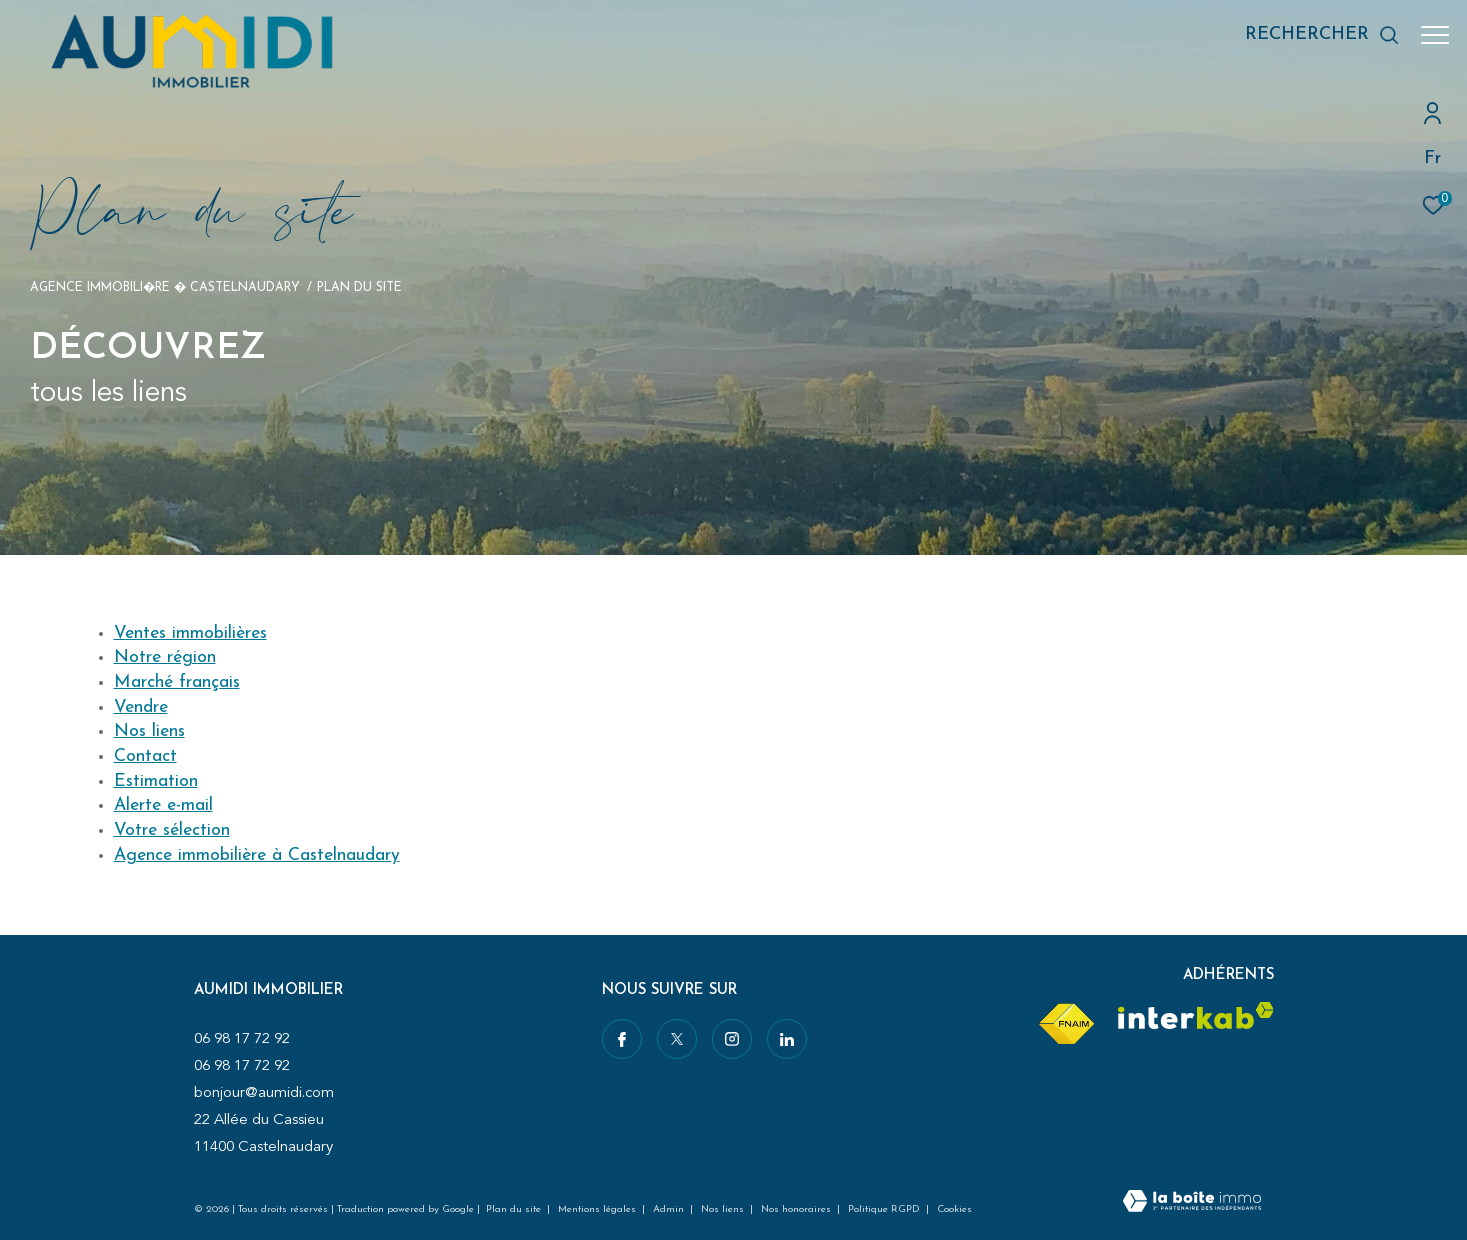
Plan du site (515, 1209)
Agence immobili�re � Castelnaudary (165, 288)
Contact (145, 756)
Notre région (165, 657)
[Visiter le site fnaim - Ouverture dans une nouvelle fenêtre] (1066, 1024)
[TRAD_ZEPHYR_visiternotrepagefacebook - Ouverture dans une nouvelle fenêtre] (622, 1039)
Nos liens (149, 731)
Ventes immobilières (190, 633)
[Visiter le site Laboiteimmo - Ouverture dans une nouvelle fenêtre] (1192, 1203)
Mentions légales (598, 1209)
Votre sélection (172, 830)
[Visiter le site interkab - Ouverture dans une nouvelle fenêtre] (1196, 1015)
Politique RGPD (884, 1209)
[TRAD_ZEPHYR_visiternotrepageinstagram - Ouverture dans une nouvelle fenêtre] (731, 1039)
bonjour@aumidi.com (264, 1092)
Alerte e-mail (163, 805)
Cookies (954, 1209)
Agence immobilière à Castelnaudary (257, 855)
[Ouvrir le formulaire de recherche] (1312, 35)
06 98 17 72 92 (242, 1038)
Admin (670, 1209)
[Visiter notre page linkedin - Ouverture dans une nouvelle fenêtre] (786, 1039)
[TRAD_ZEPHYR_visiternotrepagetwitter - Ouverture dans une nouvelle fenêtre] (676, 1039)
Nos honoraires (797, 1209)
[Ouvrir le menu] (1435, 35)
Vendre (141, 707)
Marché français (177, 682)
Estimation (156, 781)
